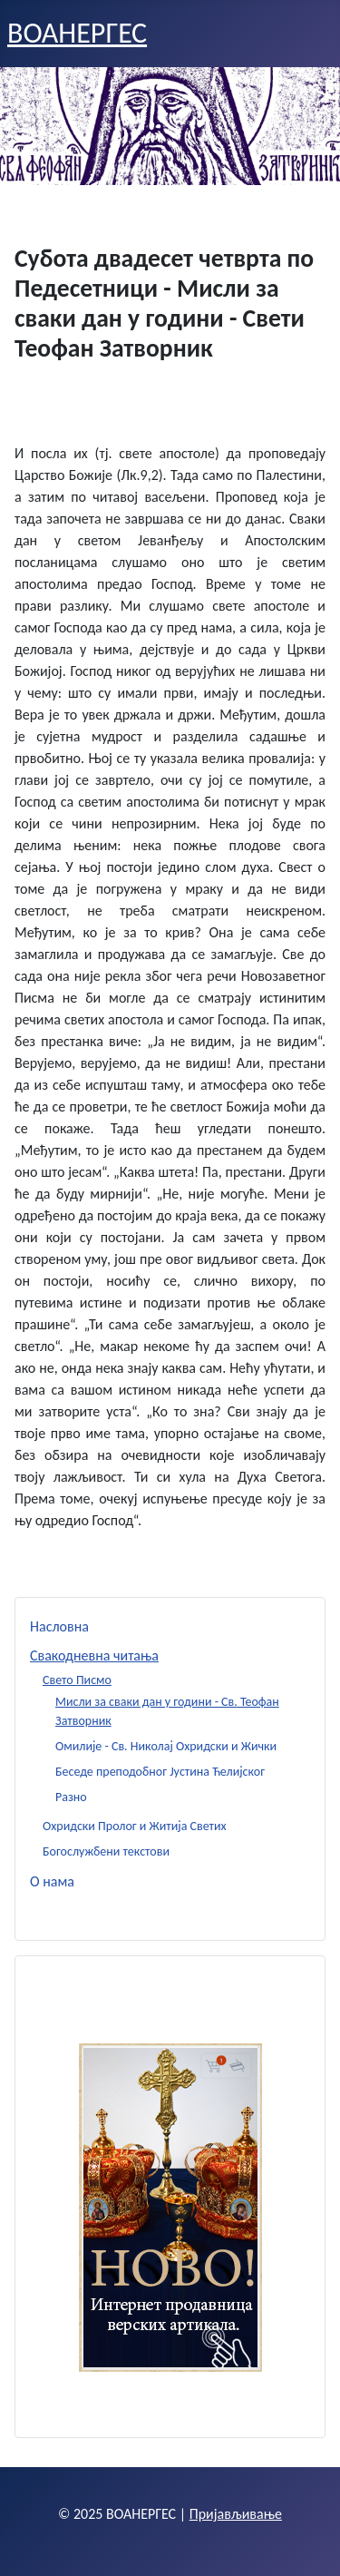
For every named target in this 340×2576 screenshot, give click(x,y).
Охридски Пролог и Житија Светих (135, 1826)
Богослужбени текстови (106, 1851)
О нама (52, 1881)
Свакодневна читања (94, 1655)
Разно (71, 1797)
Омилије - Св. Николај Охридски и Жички (166, 1746)
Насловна (59, 1626)
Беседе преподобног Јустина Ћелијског (160, 1771)
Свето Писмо (77, 1680)
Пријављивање (235, 2513)
